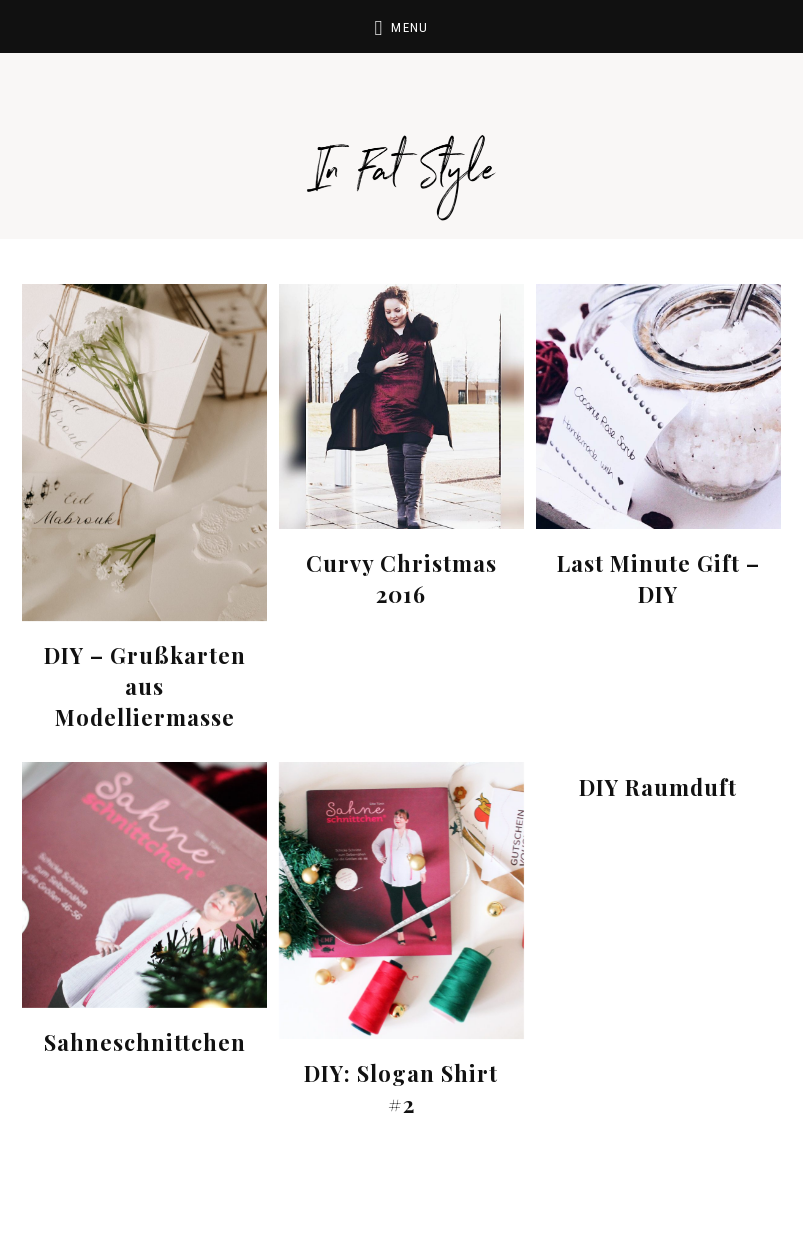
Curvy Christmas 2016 (401, 578)
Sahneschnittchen (145, 1042)
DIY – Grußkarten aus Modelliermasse (145, 686)
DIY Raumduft (658, 787)
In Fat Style (402, 150)
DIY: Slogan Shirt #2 (401, 1088)
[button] (401, 26)
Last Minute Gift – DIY (658, 578)
